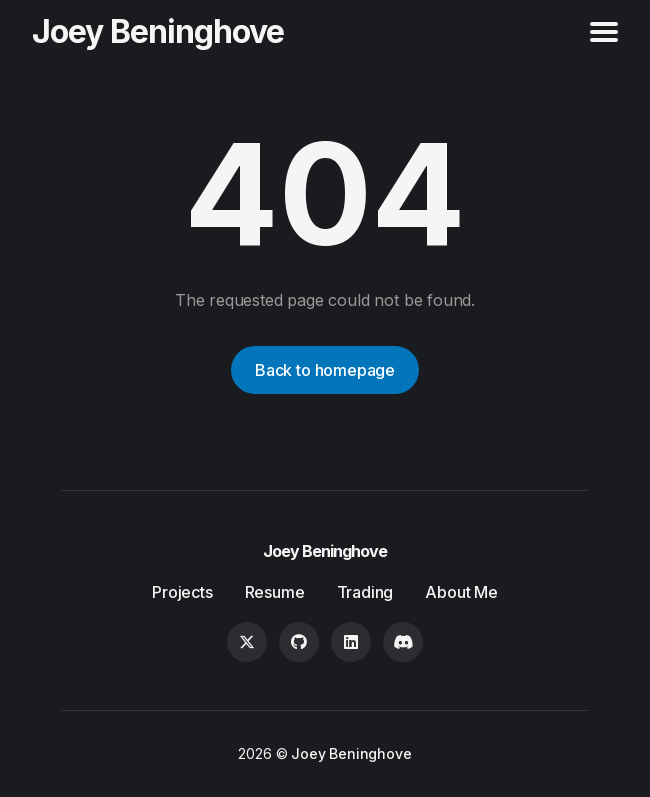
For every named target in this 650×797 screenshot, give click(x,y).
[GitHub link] (299, 642)
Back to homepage (325, 370)
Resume (275, 592)
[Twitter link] (247, 642)
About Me (461, 592)
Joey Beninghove (158, 32)
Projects (182, 592)
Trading (365, 592)
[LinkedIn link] (351, 642)
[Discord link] (403, 642)
